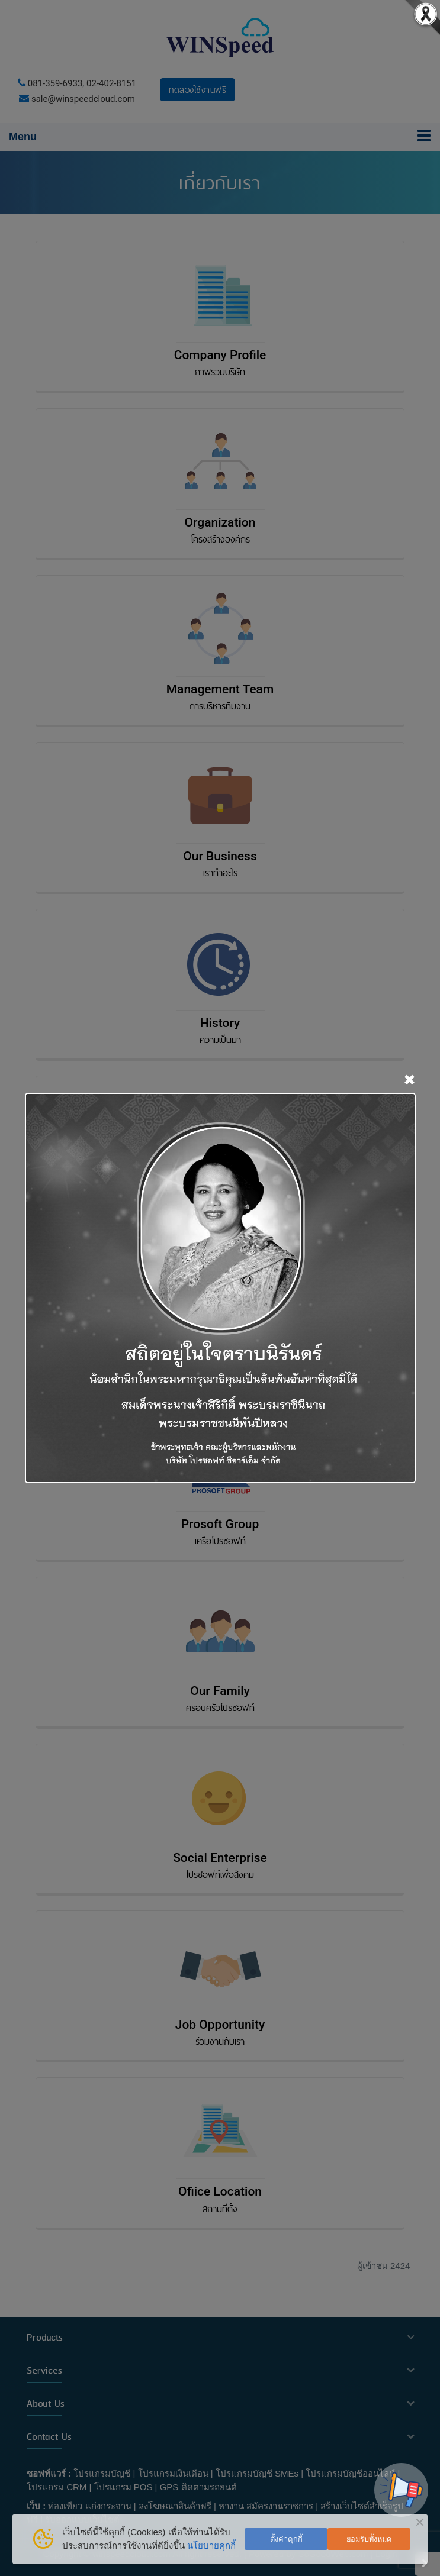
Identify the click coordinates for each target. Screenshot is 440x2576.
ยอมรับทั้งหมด (368, 2539)
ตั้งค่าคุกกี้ (286, 2539)
